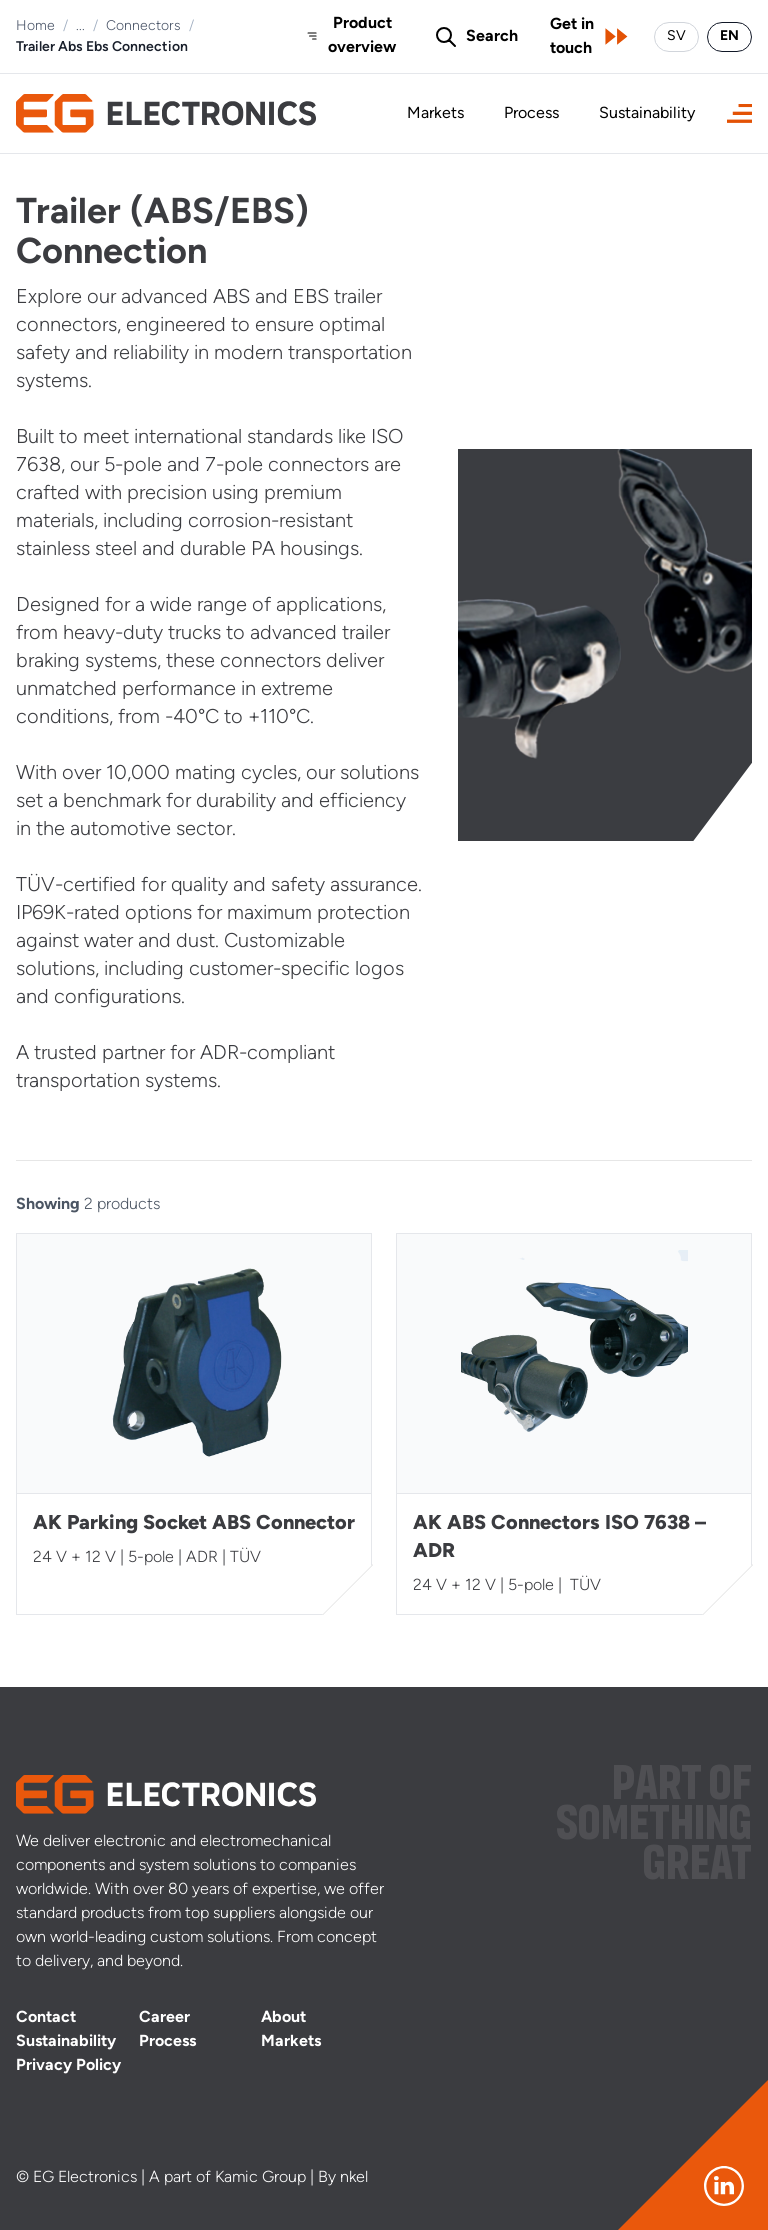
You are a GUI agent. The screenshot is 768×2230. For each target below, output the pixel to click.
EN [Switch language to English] (729, 36)
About (283, 2018)
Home (35, 26)
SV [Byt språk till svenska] (676, 36)
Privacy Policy (68, 2066)
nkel (354, 2178)
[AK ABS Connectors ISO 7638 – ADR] (574, 1424)
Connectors (143, 26)
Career (164, 2018)
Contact (46, 2018)
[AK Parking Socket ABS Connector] (194, 1424)
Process (531, 114)
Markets (435, 114)
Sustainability (647, 114)
